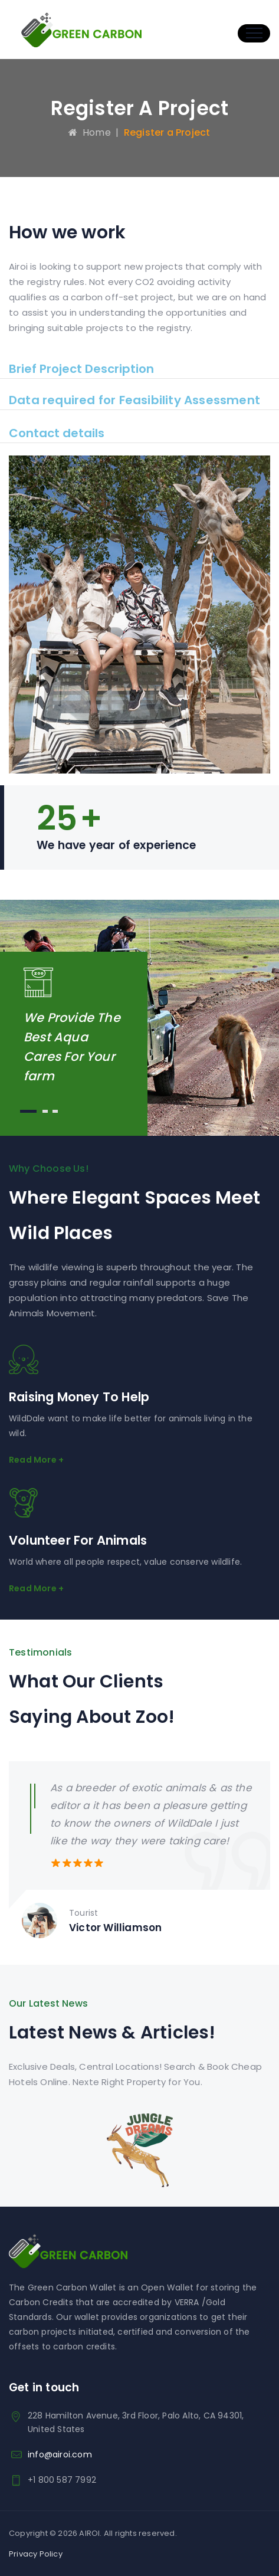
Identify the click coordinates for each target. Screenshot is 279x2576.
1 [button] (28, 1111)
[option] (139, 1857)
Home (89, 132)
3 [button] (55, 1111)
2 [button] (45, 1111)
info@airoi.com (60, 2454)
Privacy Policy (36, 2553)
